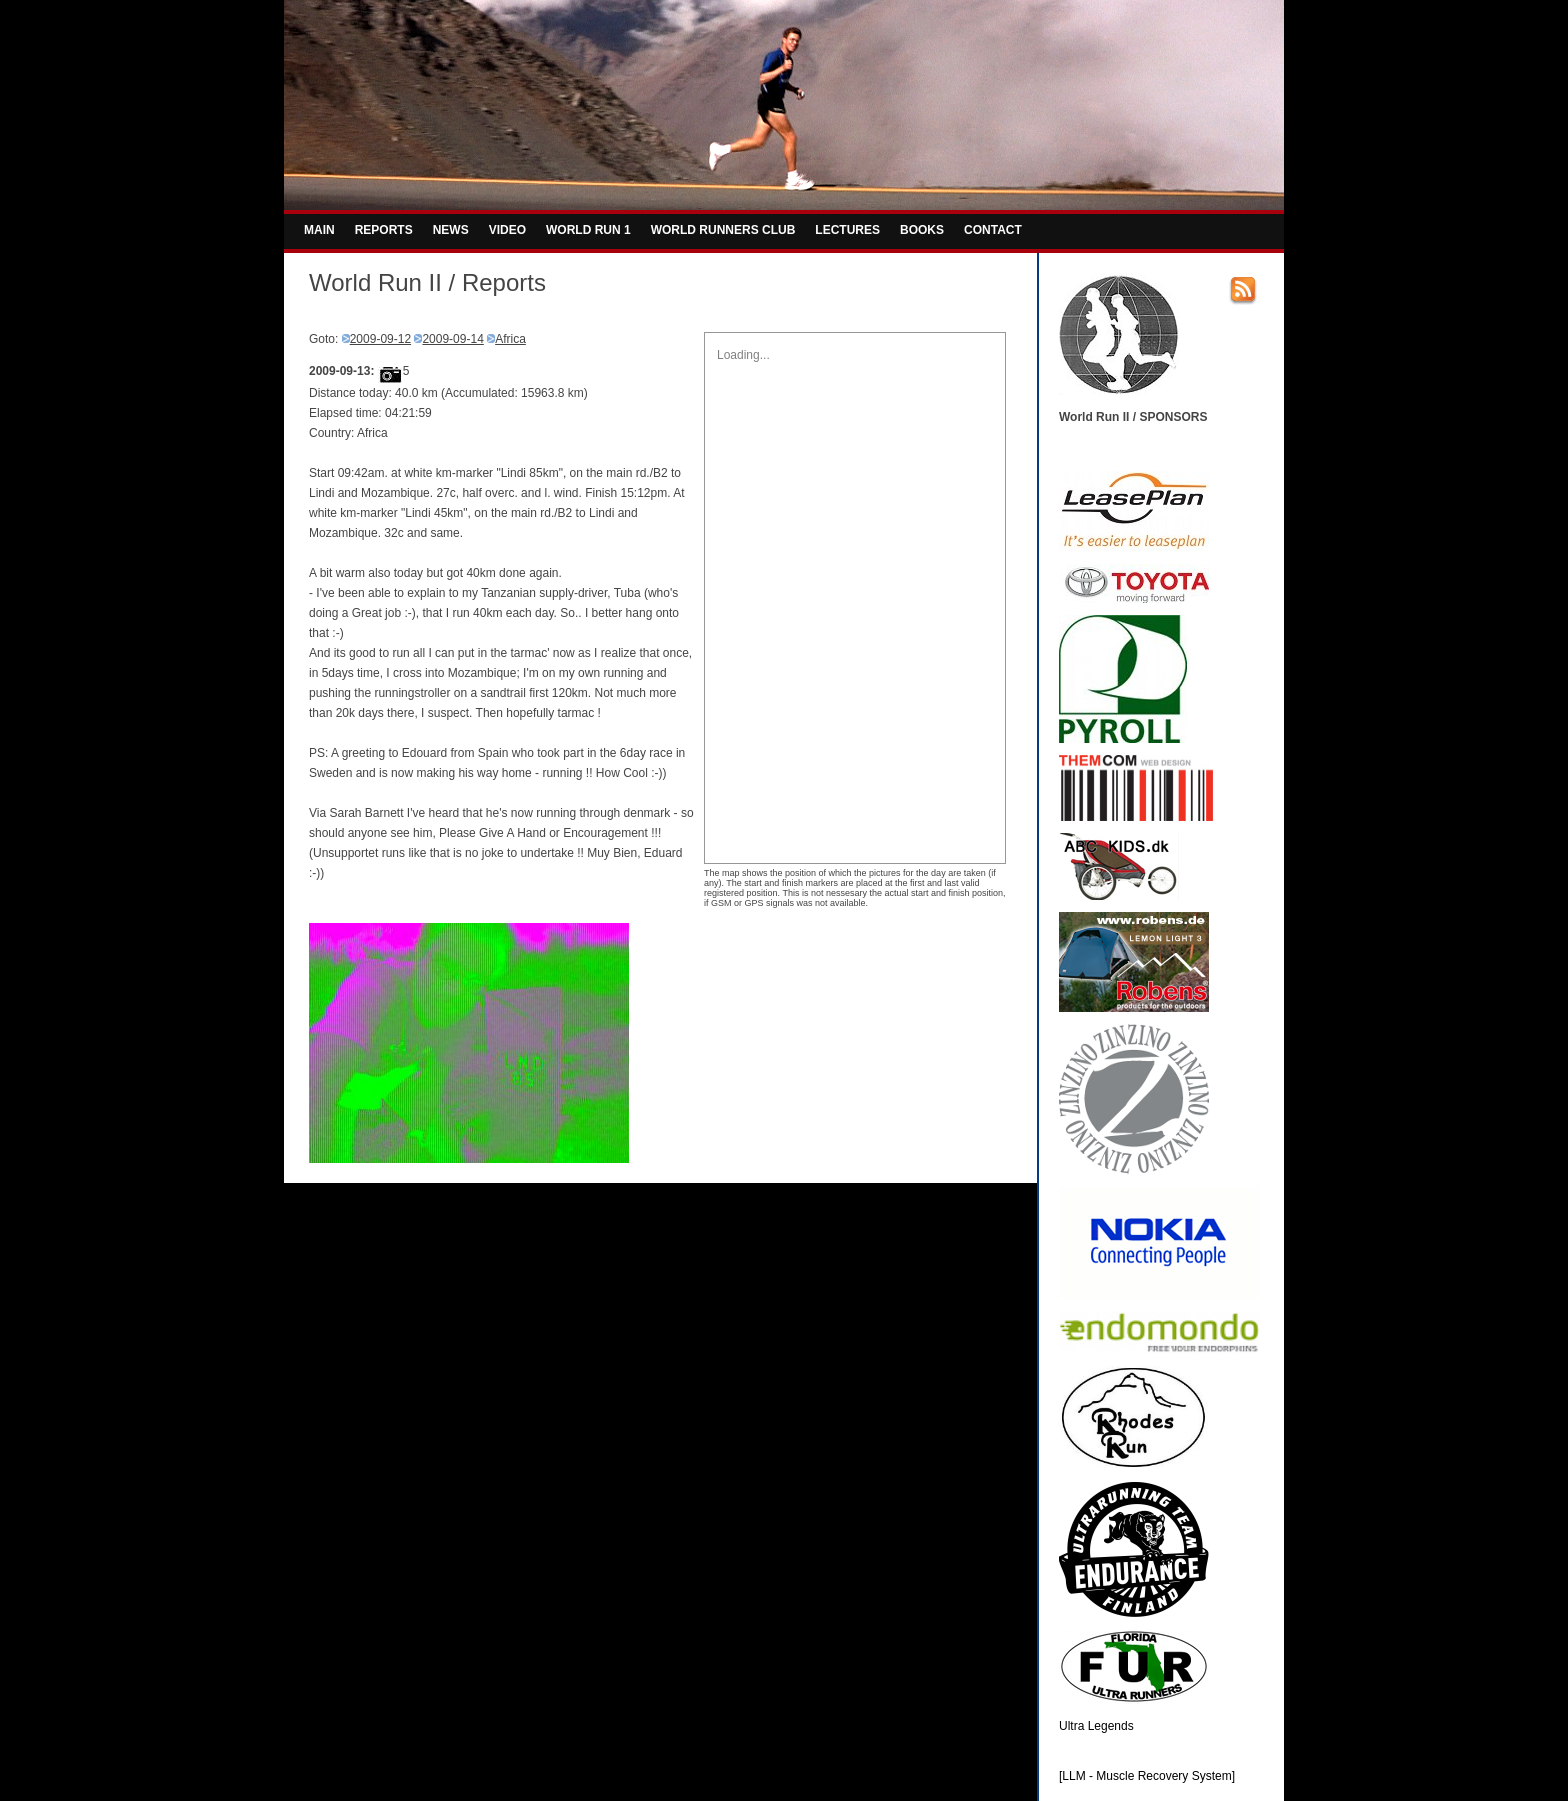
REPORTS (384, 230)
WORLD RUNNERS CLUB (723, 230)
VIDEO (507, 230)
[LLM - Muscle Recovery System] (1147, 1776)
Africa (510, 339)
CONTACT (993, 230)
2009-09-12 (380, 339)
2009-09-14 (452, 339)
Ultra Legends (1096, 1726)
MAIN (319, 230)
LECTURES (847, 230)
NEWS (451, 230)
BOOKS (922, 230)
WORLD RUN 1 (588, 230)
